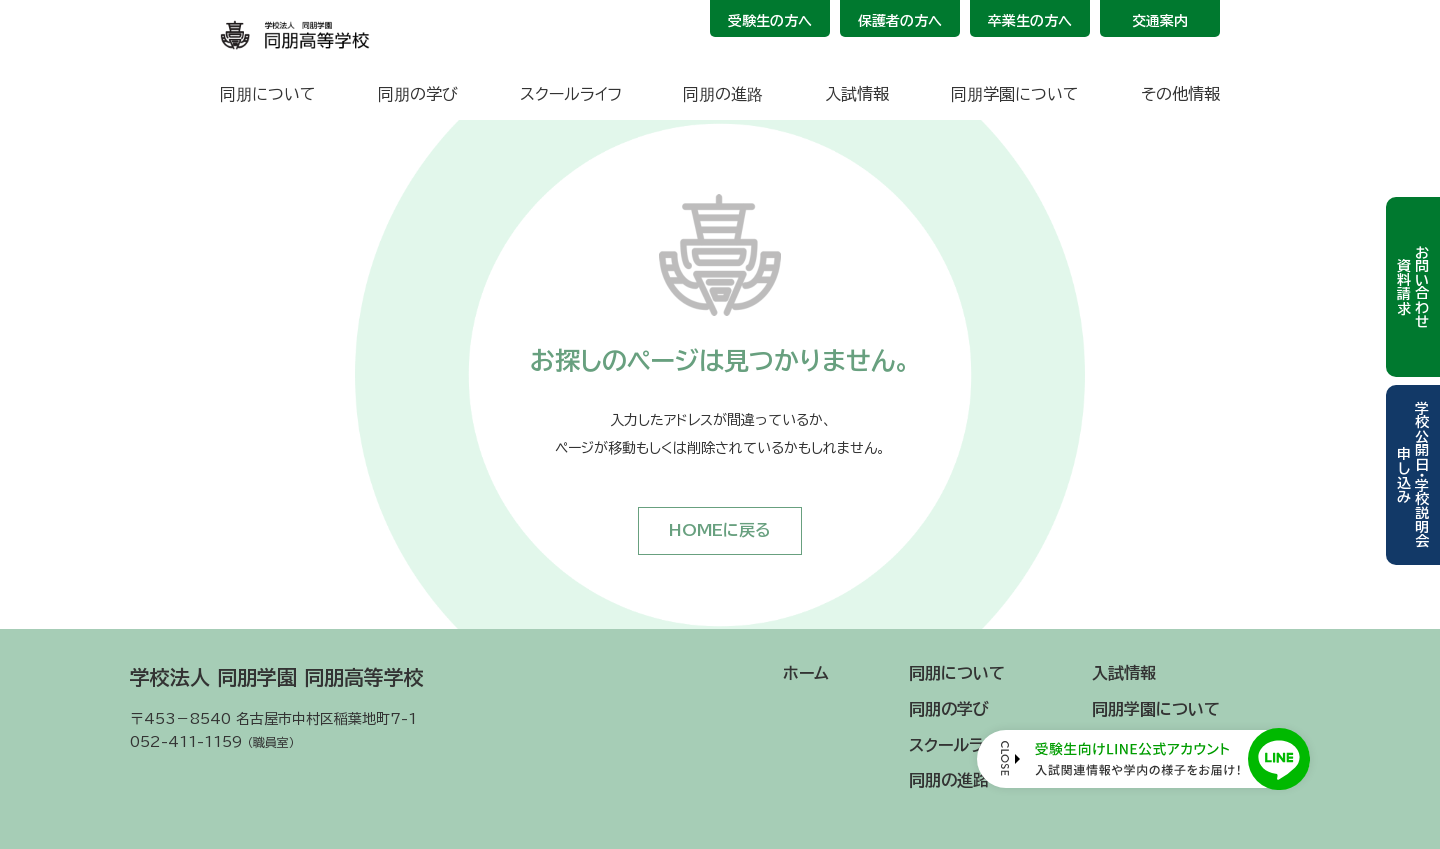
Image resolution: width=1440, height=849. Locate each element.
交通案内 (1160, 21)
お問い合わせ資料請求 (1413, 286)
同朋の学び (418, 94)
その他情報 (1180, 94)
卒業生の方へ (1030, 21)
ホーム (806, 673)
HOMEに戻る (720, 530)
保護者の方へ (900, 21)
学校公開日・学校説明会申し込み (1413, 474)
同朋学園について (1015, 94)
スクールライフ (571, 94)
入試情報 (857, 94)
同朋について (268, 94)
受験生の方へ (770, 21)
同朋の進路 (723, 94)
